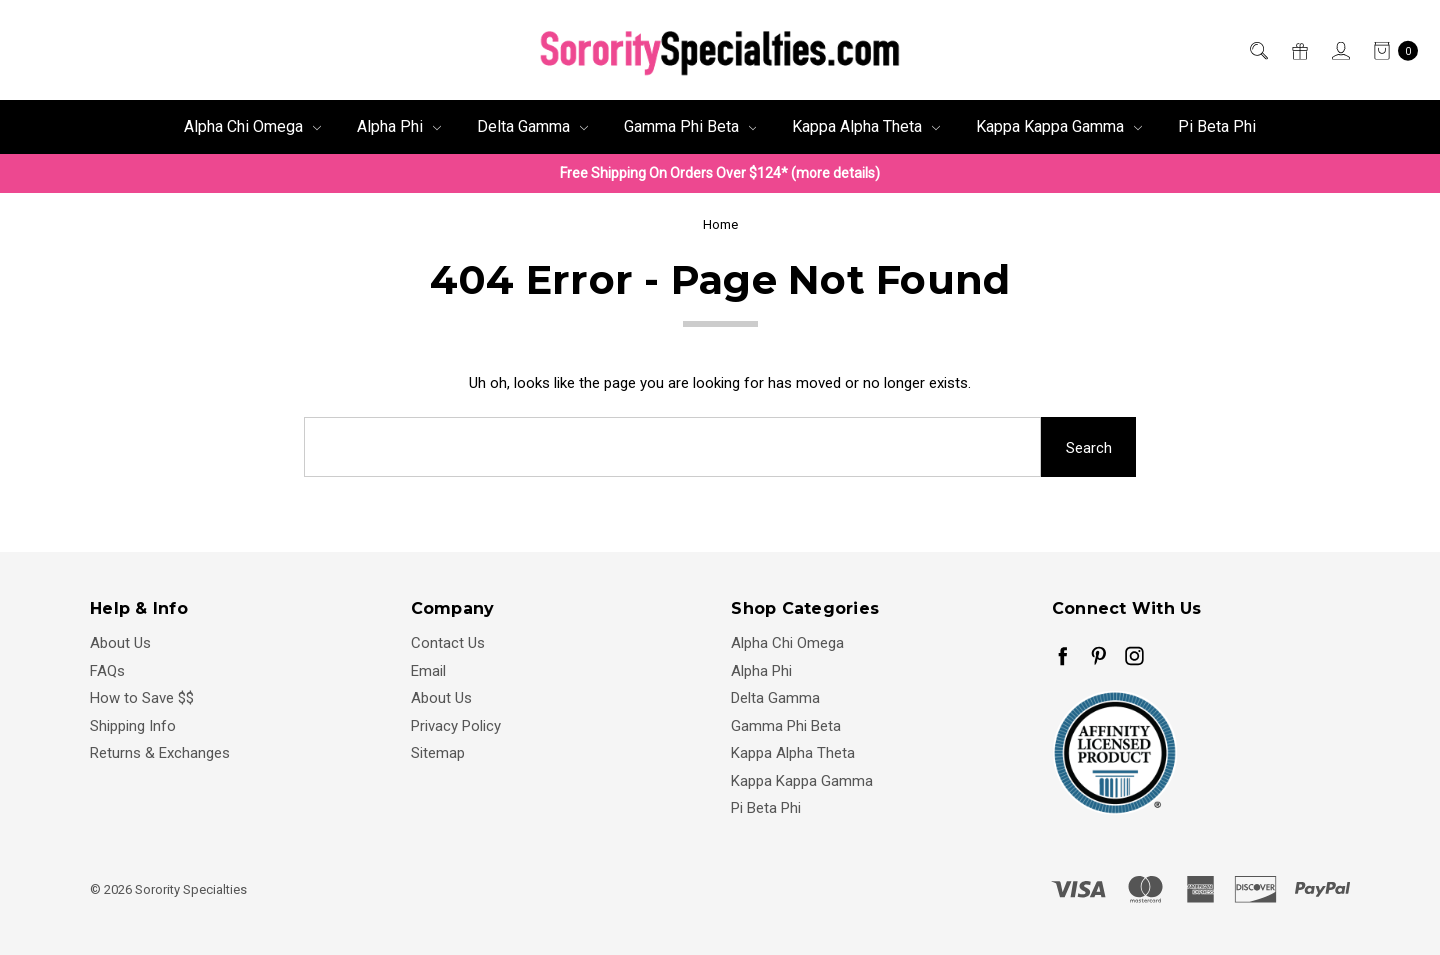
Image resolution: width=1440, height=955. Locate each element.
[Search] (1257, 50)
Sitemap (438, 753)
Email (428, 671)
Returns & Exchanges (160, 753)
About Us (120, 643)
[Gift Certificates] (1298, 50)
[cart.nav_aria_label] (1390, 50)
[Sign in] (1339, 50)
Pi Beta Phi (1217, 126)
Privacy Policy (456, 726)
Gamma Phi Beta (690, 126)
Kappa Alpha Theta (866, 126)
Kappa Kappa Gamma (1059, 126)
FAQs (107, 671)
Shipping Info (133, 726)
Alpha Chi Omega (252, 126)
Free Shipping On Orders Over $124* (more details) (720, 173)
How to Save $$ (142, 698)
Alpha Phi (399, 126)
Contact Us (448, 643)
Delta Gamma (532, 126)
